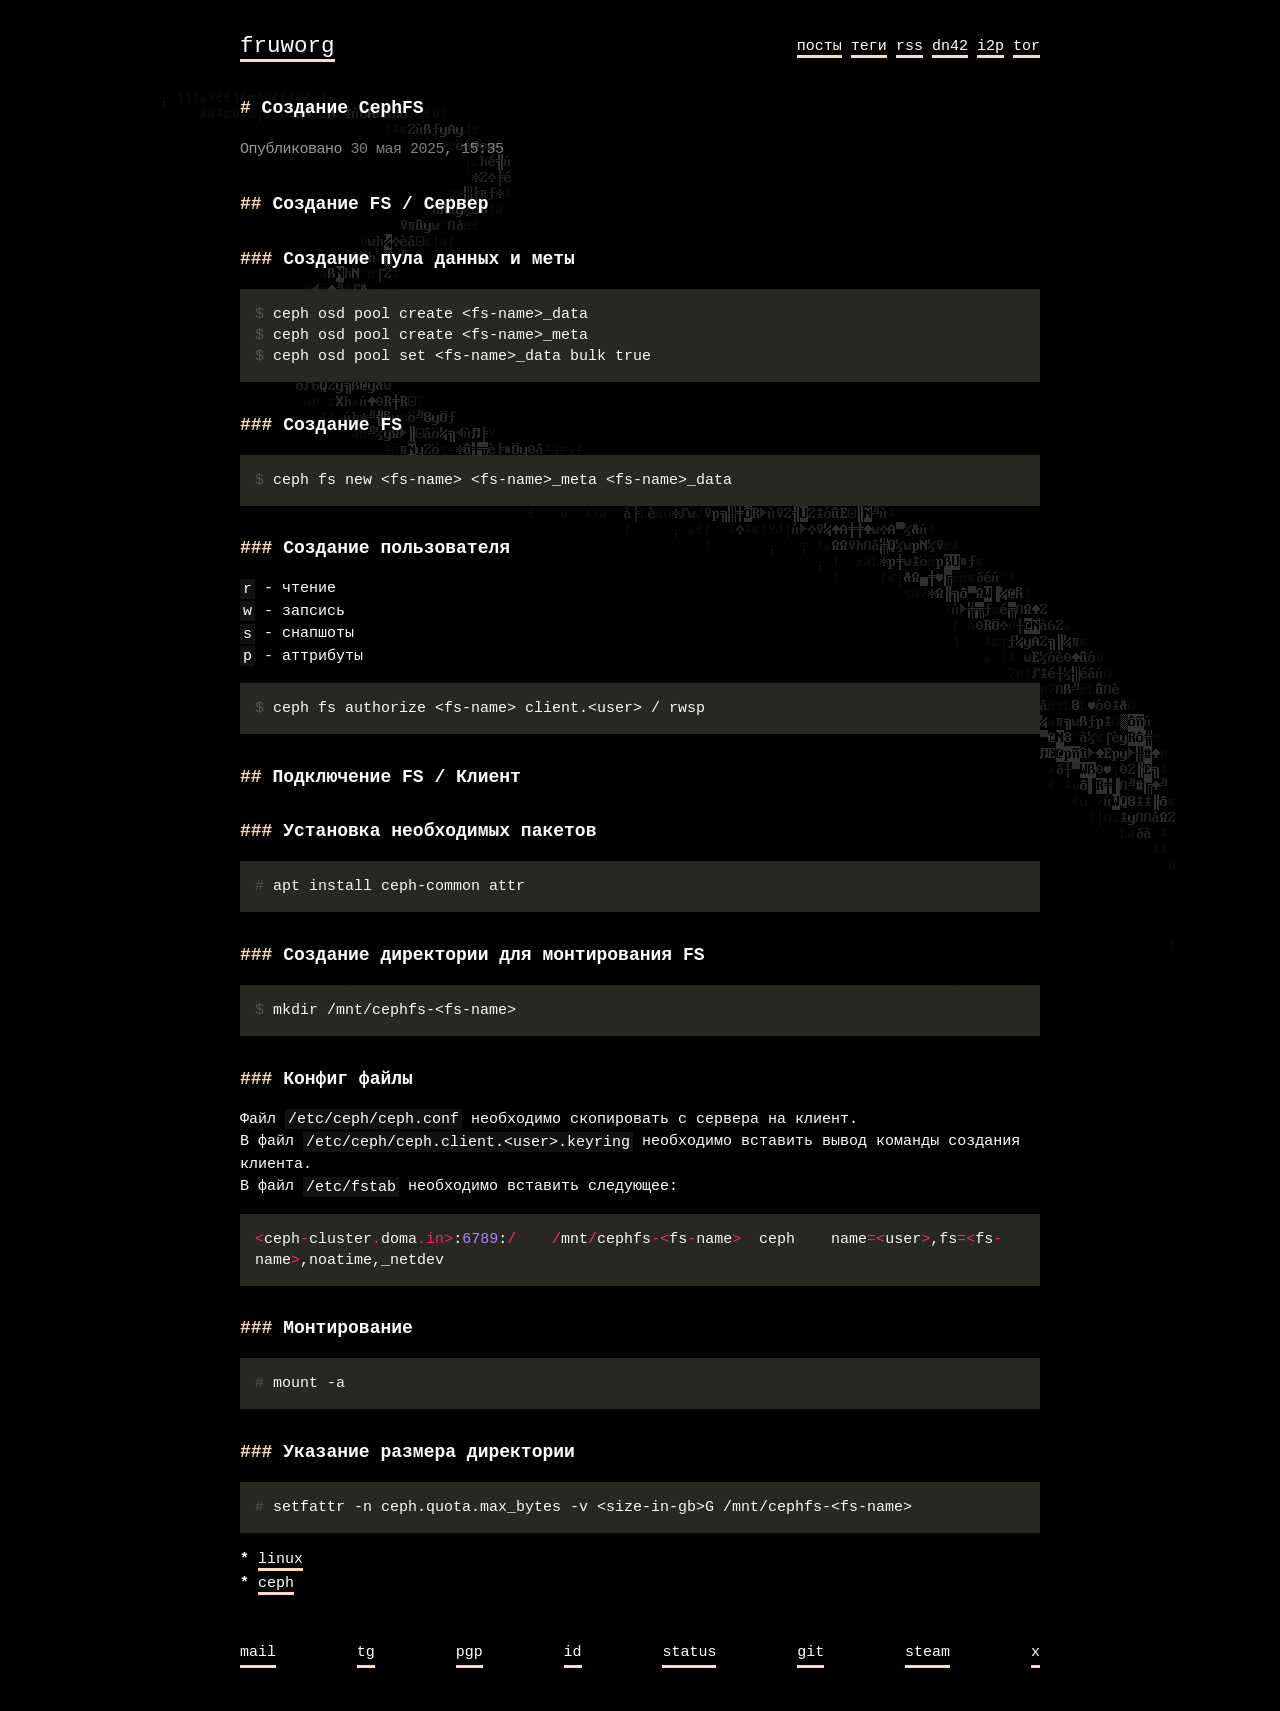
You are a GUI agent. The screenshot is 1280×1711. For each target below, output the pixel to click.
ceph (276, 1584)
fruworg (287, 46)
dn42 (950, 46)
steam (927, 1653)
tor (1026, 46)
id (573, 1653)
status (689, 1653)
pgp (469, 1653)
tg (366, 1653)
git (810, 1653)
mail (258, 1653)
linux (280, 1560)
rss (909, 46)
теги (869, 46)
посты (819, 46)
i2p (990, 46)
